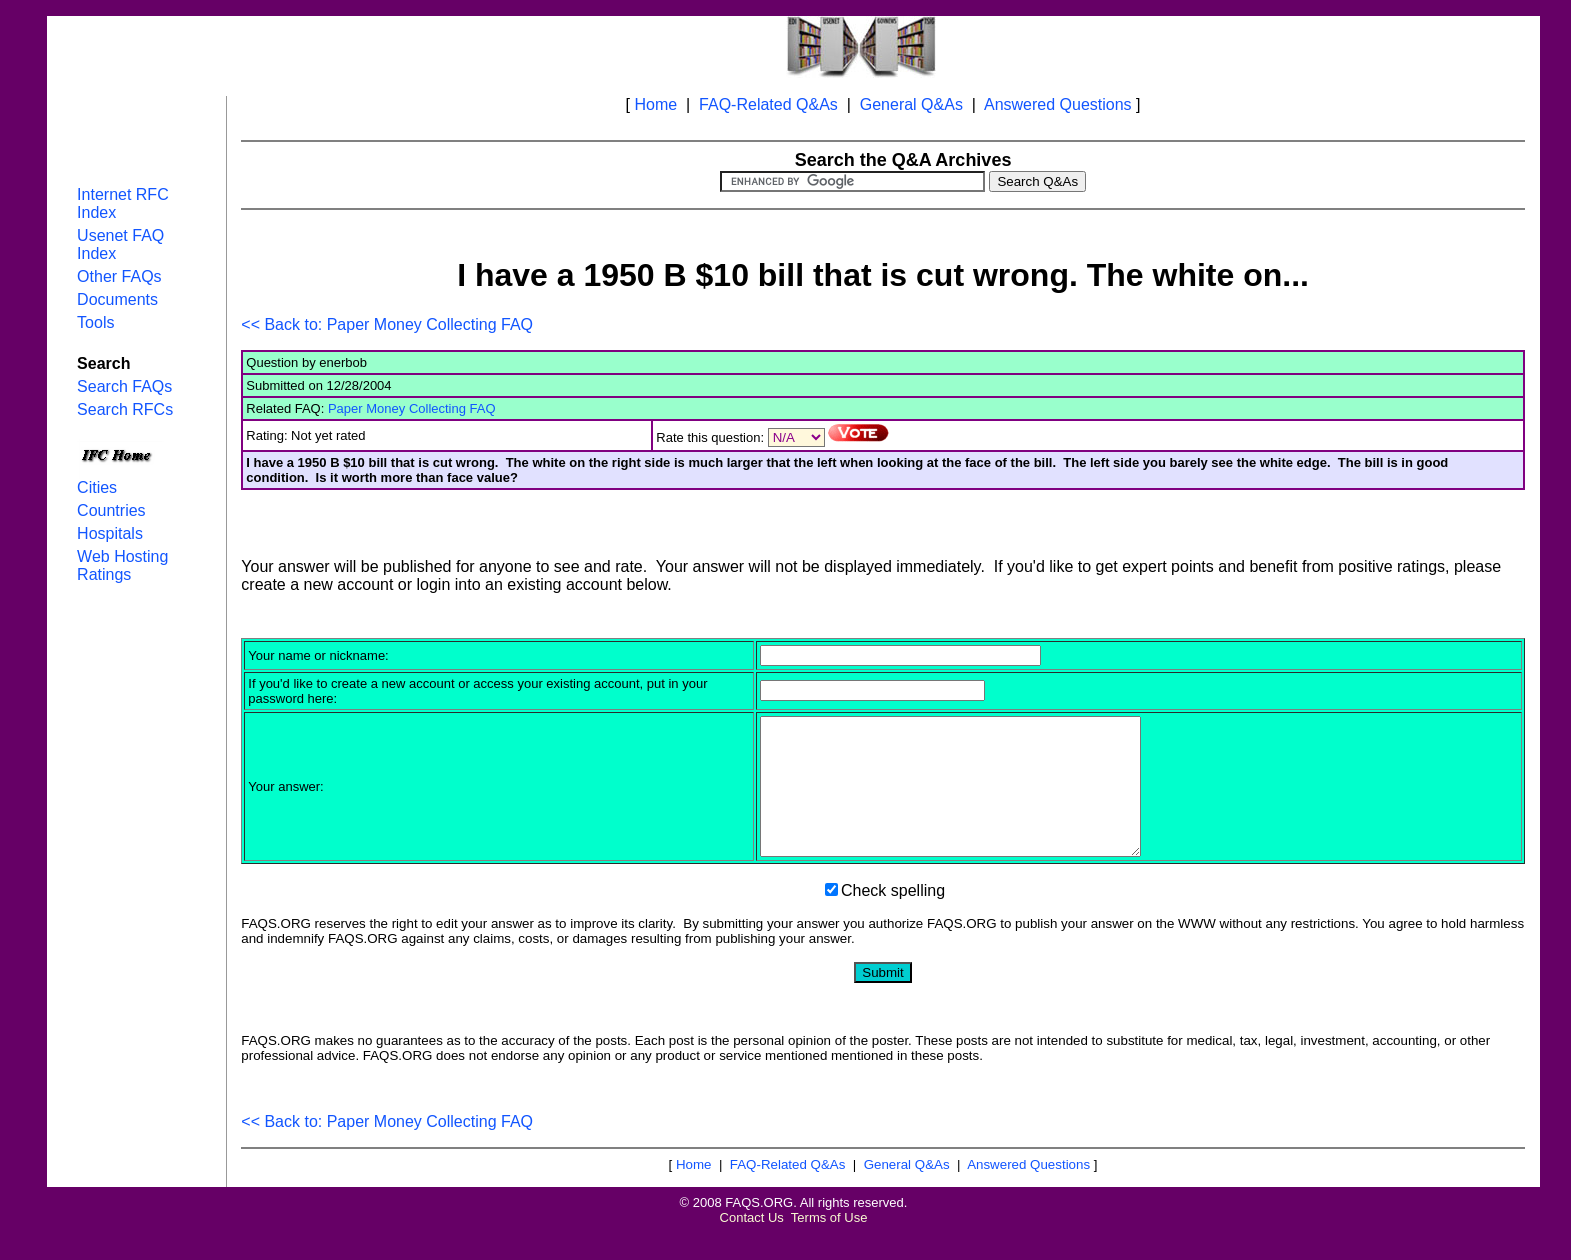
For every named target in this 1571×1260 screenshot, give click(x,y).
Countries (111, 510)
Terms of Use (829, 1244)
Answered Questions (1058, 104)
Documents (117, 299)
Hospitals (110, 533)
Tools (95, 322)
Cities (97, 487)
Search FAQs (124, 386)
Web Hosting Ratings (122, 565)
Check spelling (893, 917)
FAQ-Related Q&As (768, 104)
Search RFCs (125, 409)
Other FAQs (119, 276)
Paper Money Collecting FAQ (412, 408)
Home (655, 104)
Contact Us (752, 1244)
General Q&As (911, 104)
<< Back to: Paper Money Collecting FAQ (387, 324)
